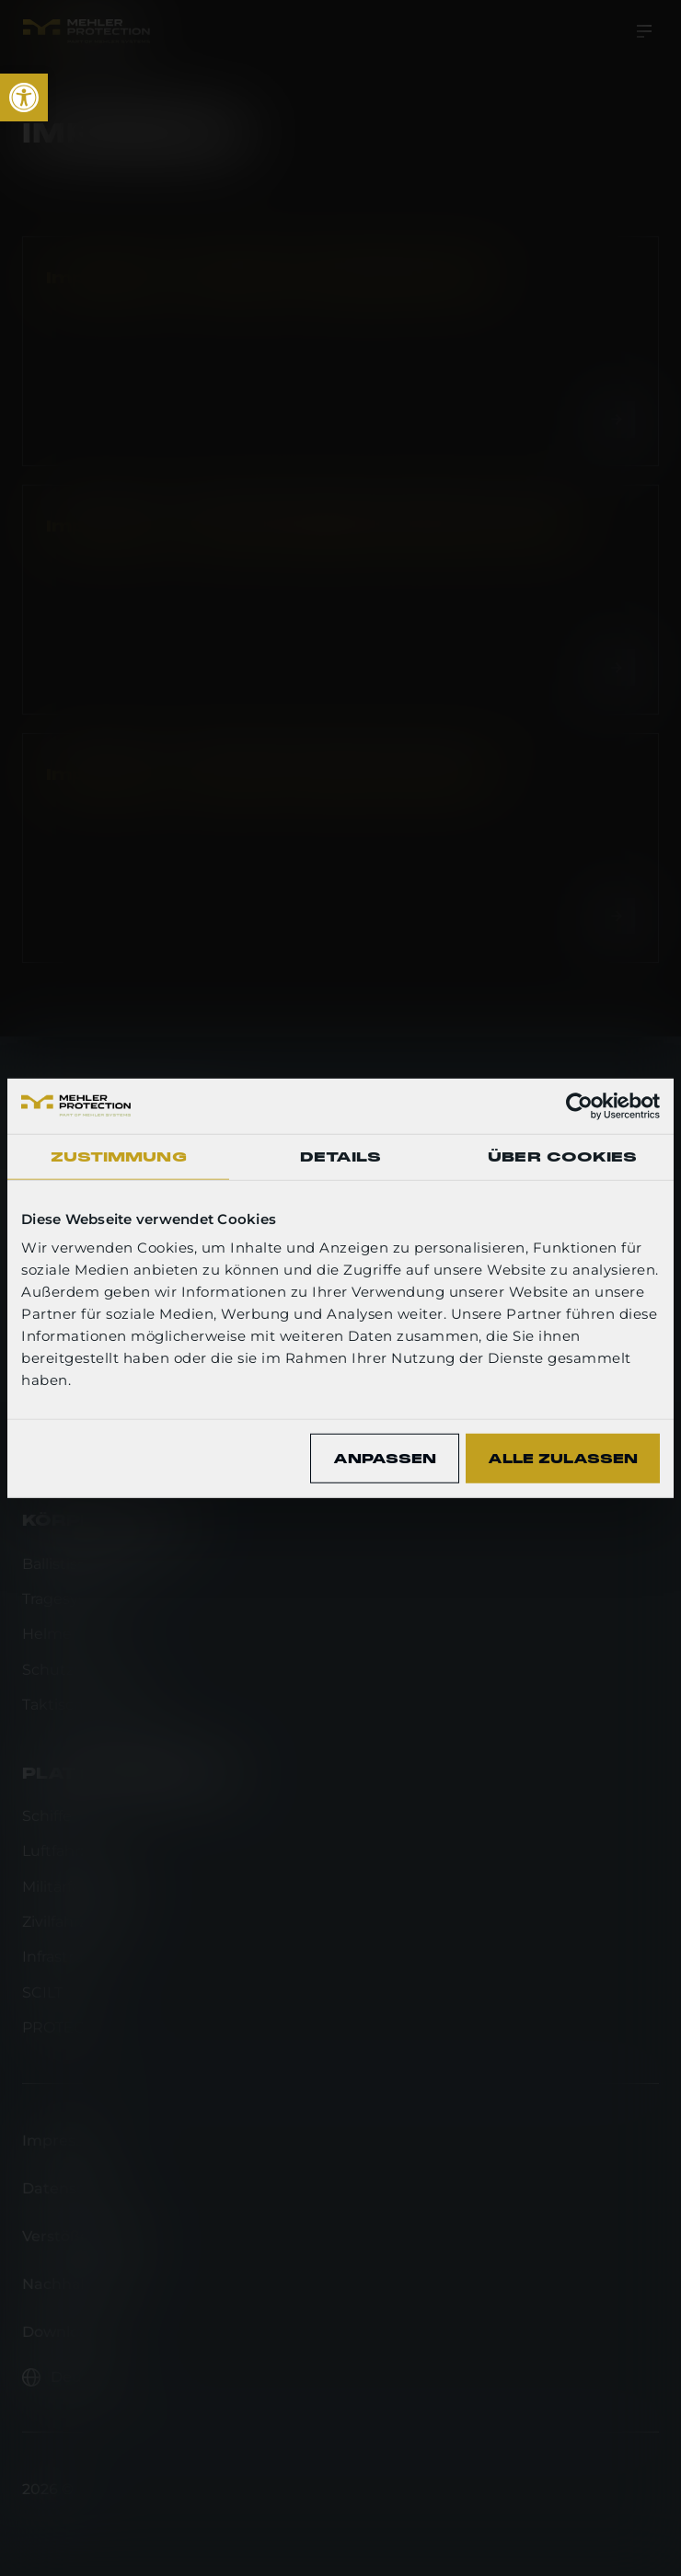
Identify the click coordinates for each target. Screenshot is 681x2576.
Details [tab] (341, 1156)
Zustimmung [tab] (119, 1156)
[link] (24, 97)
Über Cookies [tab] (562, 1156)
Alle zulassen (563, 1457)
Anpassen (384, 1457)
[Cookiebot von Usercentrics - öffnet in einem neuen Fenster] (579, 1105)
